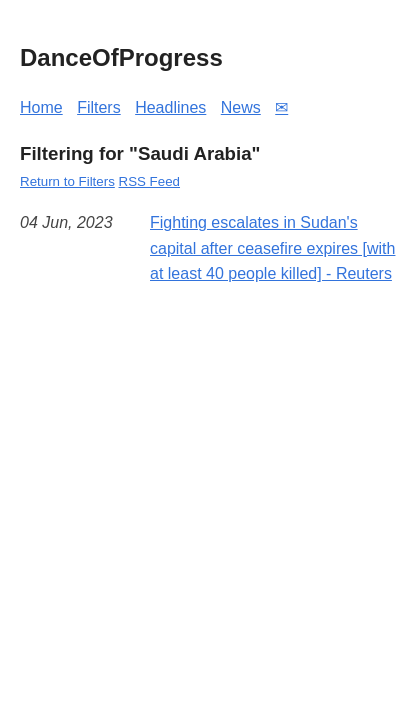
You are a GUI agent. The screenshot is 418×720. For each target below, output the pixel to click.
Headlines (170, 107)
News (241, 107)
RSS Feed (150, 181)
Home (41, 107)
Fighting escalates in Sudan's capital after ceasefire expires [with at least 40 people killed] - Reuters (272, 248)
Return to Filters (67, 181)
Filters (99, 107)
